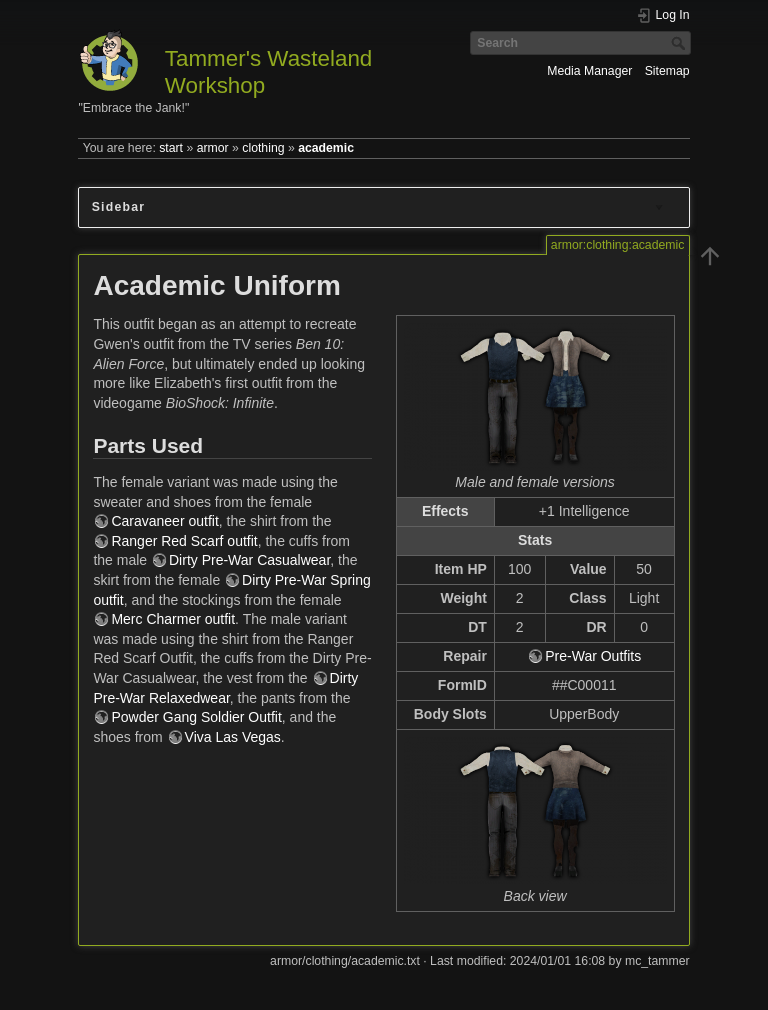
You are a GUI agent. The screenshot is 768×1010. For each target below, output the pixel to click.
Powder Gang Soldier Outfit (196, 717)
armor (213, 148)
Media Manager (589, 71)
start (171, 148)
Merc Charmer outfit (173, 619)
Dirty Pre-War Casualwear (249, 560)
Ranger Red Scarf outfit (184, 541)
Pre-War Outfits (593, 656)
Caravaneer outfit (164, 521)
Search (680, 43)
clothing (263, 148)
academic (326, 148)
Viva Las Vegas (233, 737)
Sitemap (667, 71)
